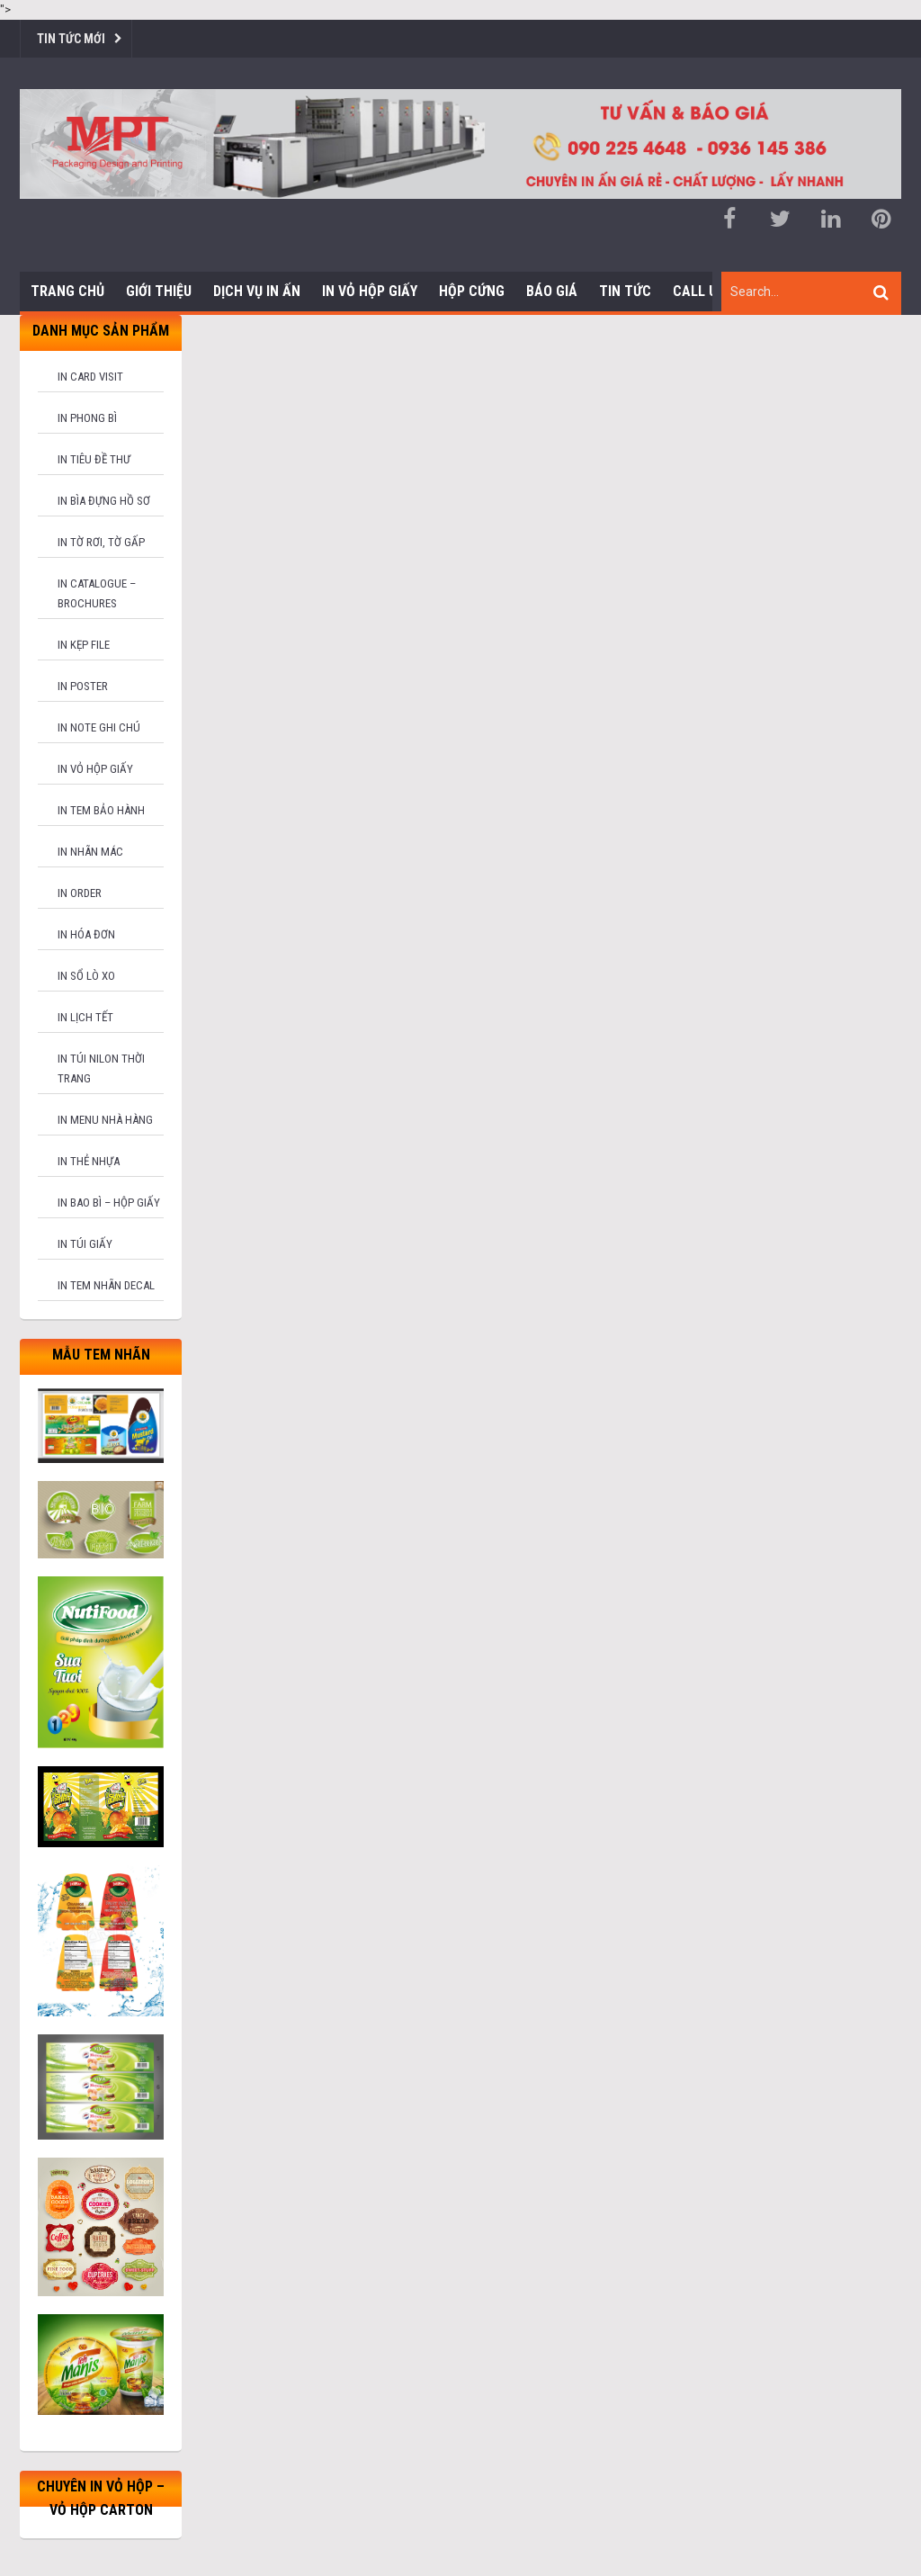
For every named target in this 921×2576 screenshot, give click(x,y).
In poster (83, 686)
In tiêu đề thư (94, 459)
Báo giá (551, 291)
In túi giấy (85, 1244)
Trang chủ (67, 291)
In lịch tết (85, 1017)
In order (80, 893)
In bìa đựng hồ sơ (104, 500)
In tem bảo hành (101, 810)
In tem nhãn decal (106, 1285)
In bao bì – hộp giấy (109, 1202)
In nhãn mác (90, 851)
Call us (699, 291)
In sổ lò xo (86, 976)
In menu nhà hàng (105, 1119)
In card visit (90, 376)
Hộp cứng (472, 291)
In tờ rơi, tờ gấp (101, 542)
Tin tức (625, 291)
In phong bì (87, 418)
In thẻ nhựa (89, 1161)
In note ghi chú (99, 727)
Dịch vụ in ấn (256, 291)
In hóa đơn (86, 934)
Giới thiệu (159, 291)
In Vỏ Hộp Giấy (369, 291)
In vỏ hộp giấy (95, 769)
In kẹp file (84, 644)
